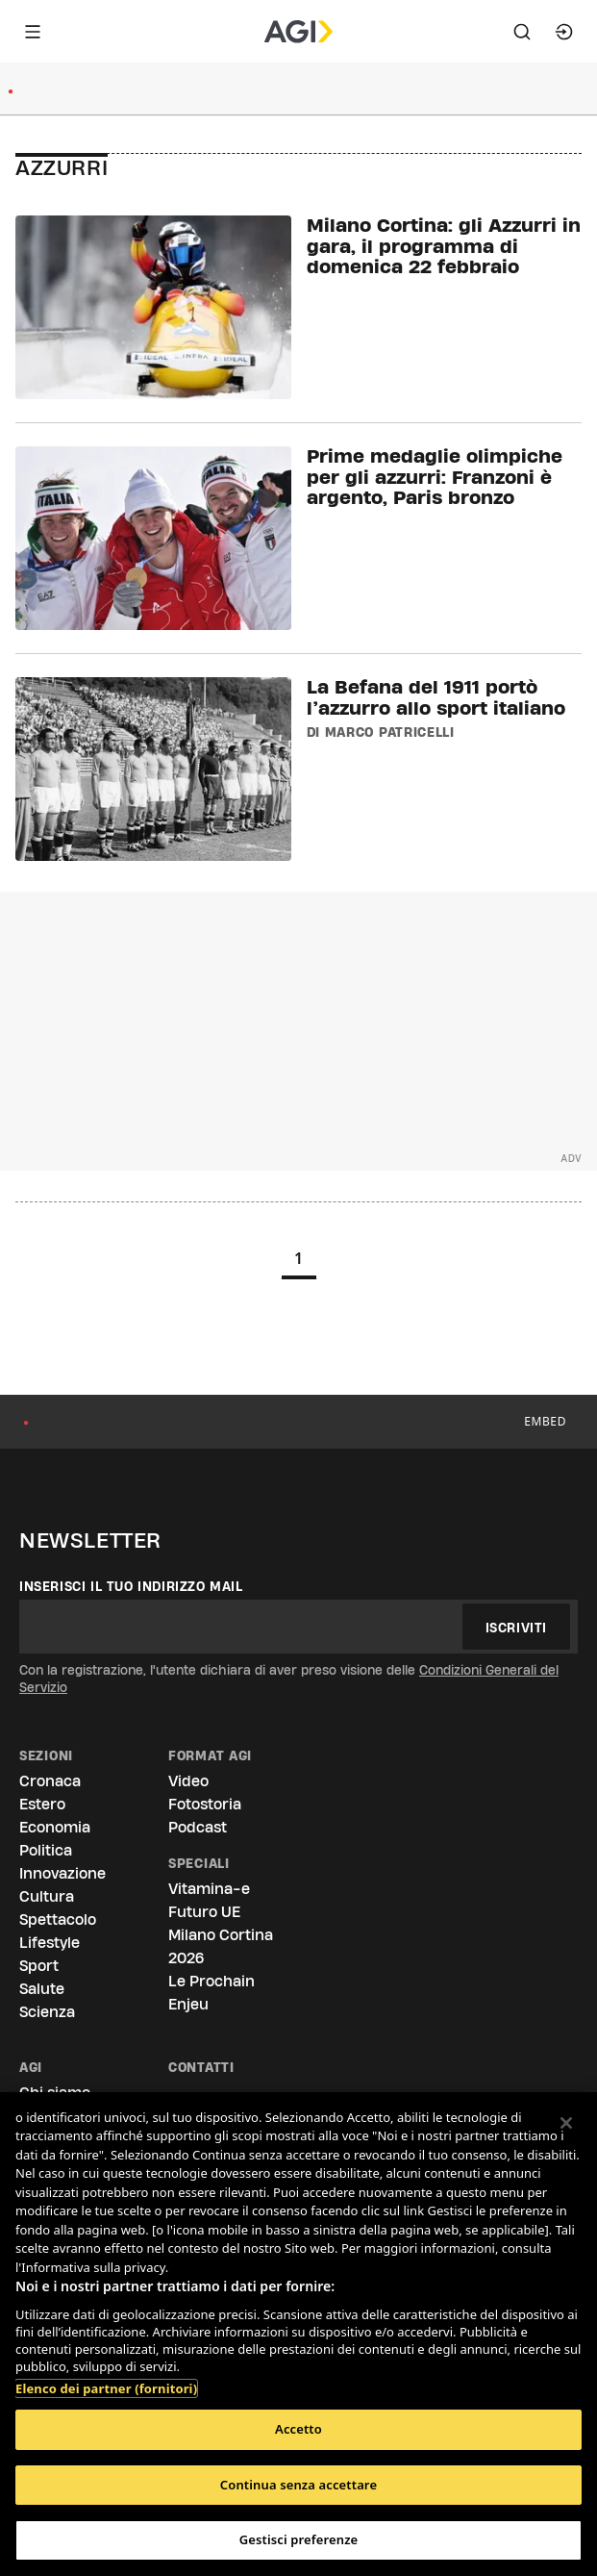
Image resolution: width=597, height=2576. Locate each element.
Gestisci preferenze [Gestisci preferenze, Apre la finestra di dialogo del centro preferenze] (299, 2539)
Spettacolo (57, 1919)
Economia (54, 1827)
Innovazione (62, 1873)
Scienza (47, 2012)
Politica (45, 1850)
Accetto (298, 2428)
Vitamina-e (209, 1889)
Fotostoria (204, 1804)
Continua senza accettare (298, 2484)
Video (188, 1781)
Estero (42, 1804)
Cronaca (50, 1781)
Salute (41, 1989)
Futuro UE (204, 1912)
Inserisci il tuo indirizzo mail (131, 1586)
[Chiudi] (566, 2123)
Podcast (197, 1827)
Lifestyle (49, 1942)
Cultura (46, 1896)
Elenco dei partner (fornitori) (106, 2378)
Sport (39, 1966)
